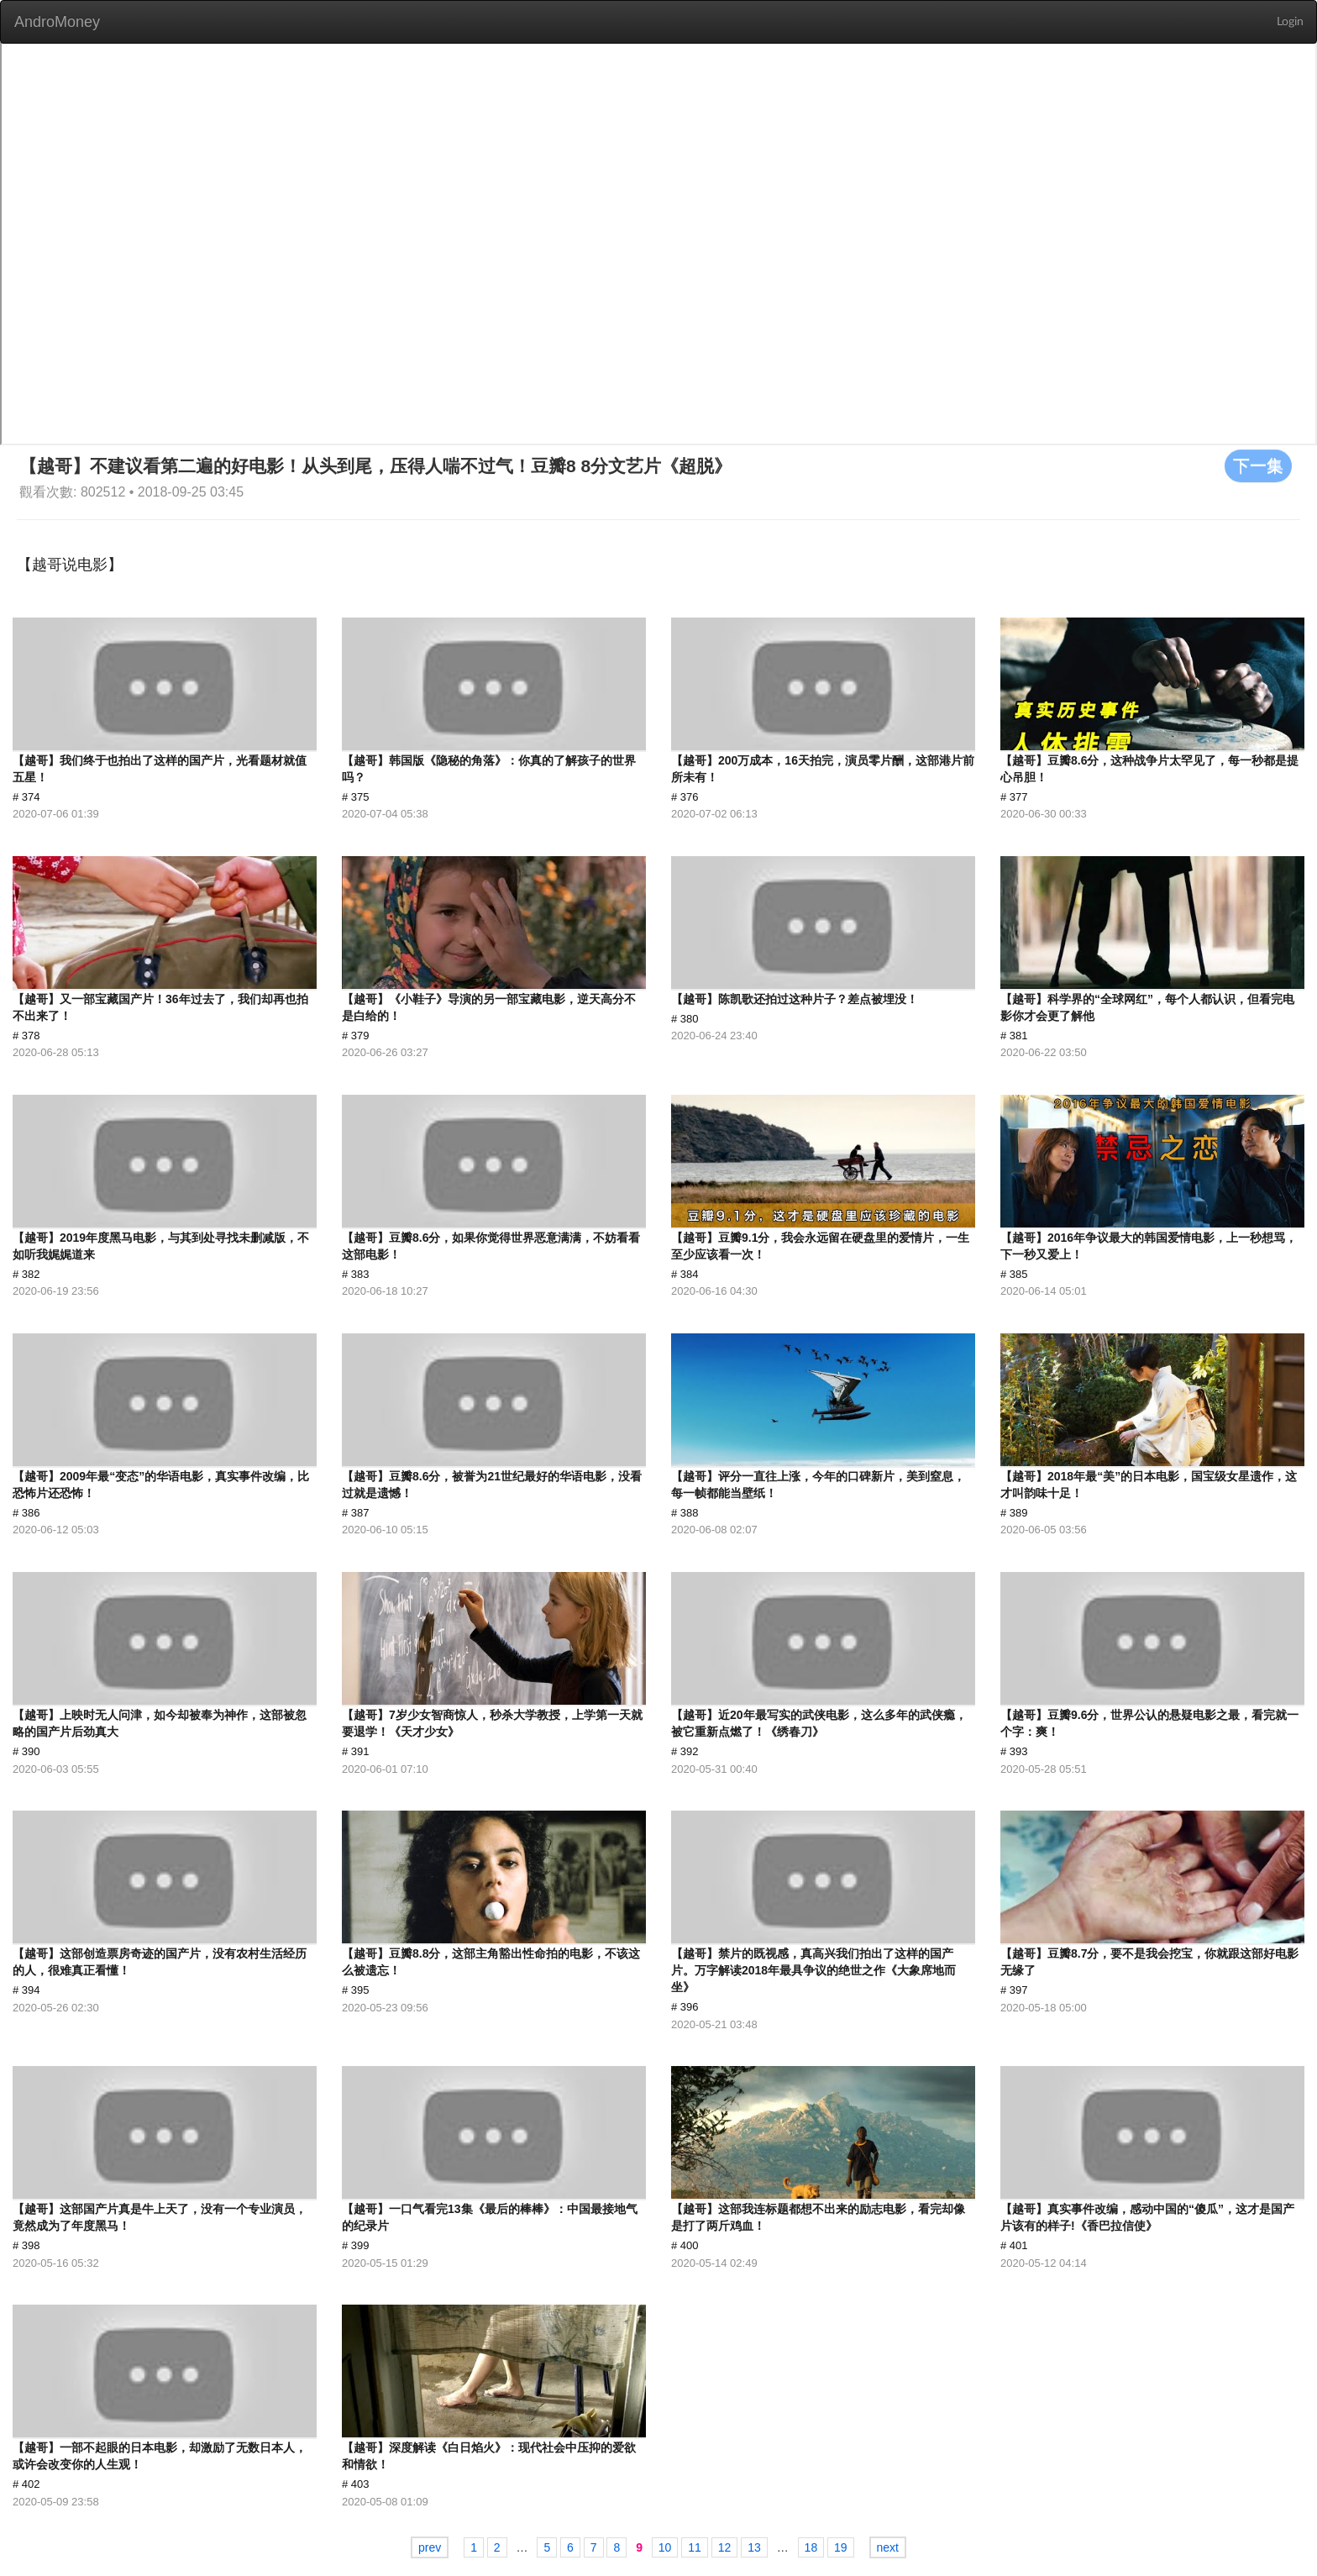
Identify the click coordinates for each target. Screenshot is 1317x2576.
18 (811, 2547)
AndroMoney (57, 21)
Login (1290, 22)
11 (694, 2547)
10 (665, 2547)
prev (429, 2547)
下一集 (1258, 465)
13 (754, 2547)
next (888, 2547)
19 (840, 2547)
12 (725, 2547)
